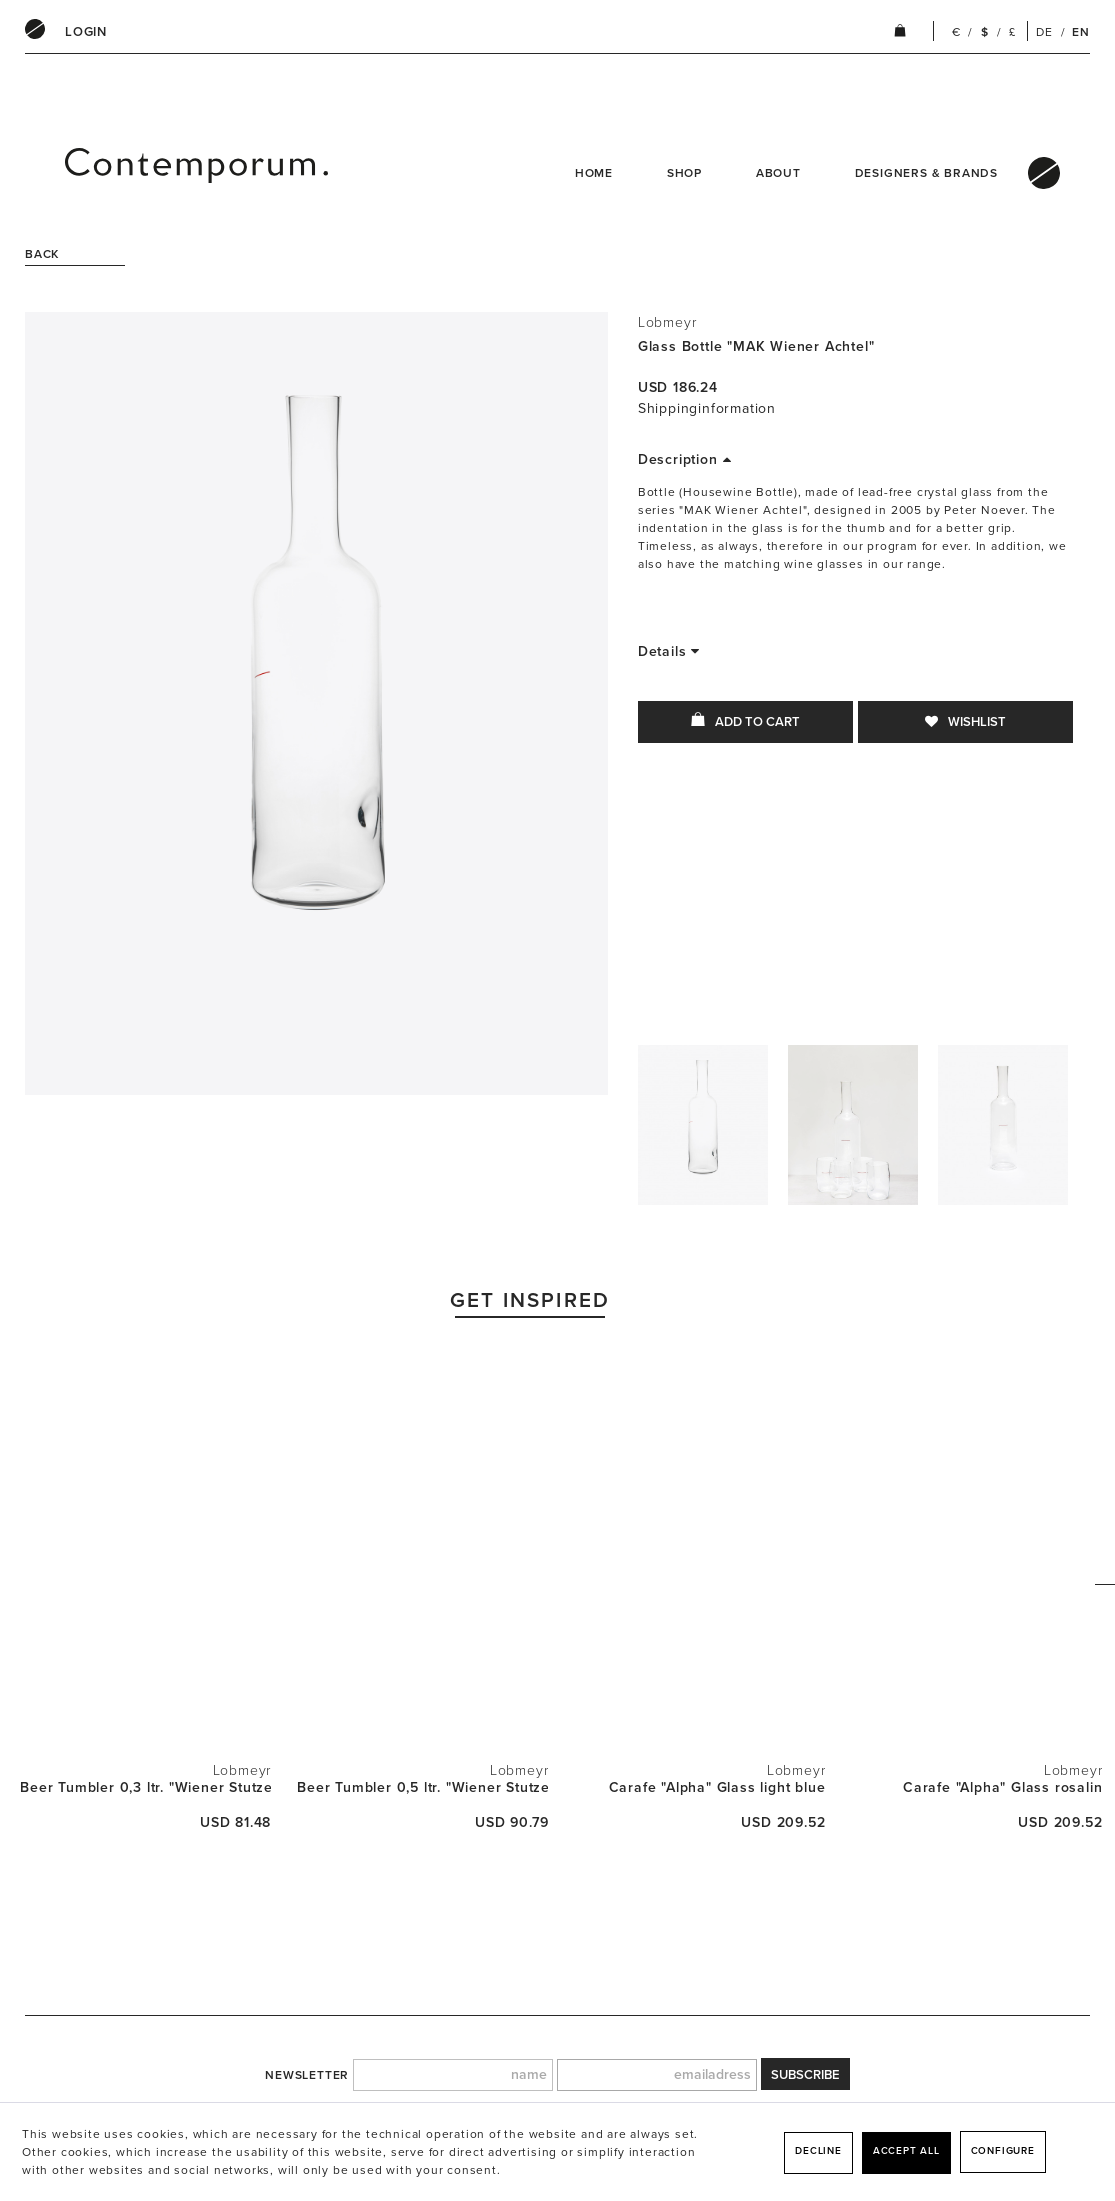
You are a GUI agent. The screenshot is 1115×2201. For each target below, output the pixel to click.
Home (594, 173)
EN (1081, 32)
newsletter (307, 2075)
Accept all (906, 2151)
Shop (684, 173)
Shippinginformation (707, 408)
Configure (1003, 2151)
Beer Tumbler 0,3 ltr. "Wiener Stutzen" (145, 1787)
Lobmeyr (667, 322)
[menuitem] (86, 32)
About (778, 173)
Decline (818, 2151)
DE (1044, 32)
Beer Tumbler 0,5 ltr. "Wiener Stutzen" (422, 1787)
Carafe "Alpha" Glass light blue (717, 1787)
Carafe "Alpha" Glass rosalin (1002, 1787)
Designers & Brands (926, 173)
